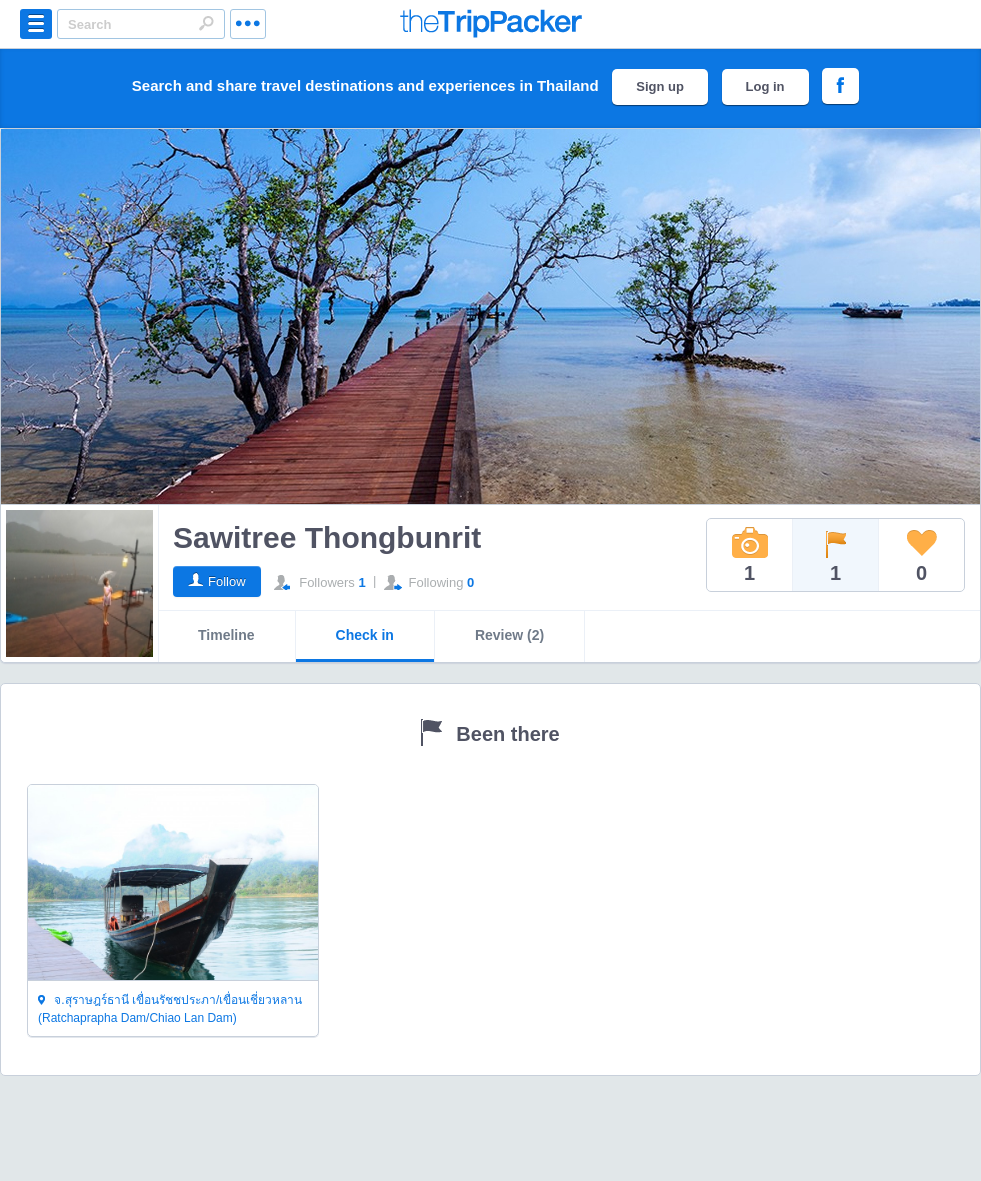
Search (206, 23)
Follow (227, 581)
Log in (765, 86)
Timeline (226, 635)
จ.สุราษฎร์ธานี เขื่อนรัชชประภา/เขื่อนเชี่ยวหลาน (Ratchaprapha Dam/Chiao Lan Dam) (170, 1009)
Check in (365, 635)
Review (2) (509, 635)
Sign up (660, 86)
